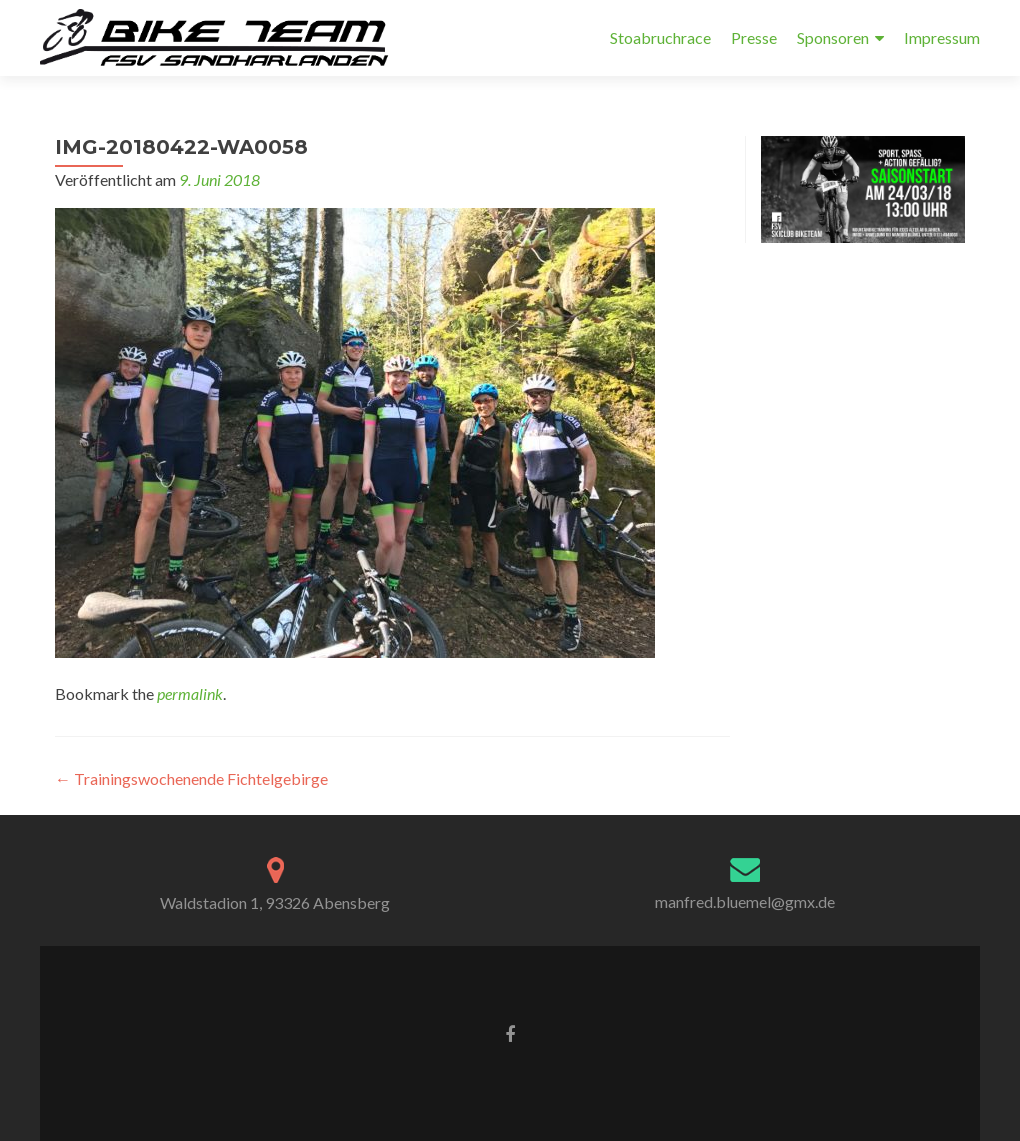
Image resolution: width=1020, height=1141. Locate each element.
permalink (190, 693)
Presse (754, 37)
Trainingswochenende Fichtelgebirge (191, 778)
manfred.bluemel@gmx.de (745, 901)
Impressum (942, 37)
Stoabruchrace (660, 37)
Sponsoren (833, 37)
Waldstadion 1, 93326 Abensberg (275, 902)
